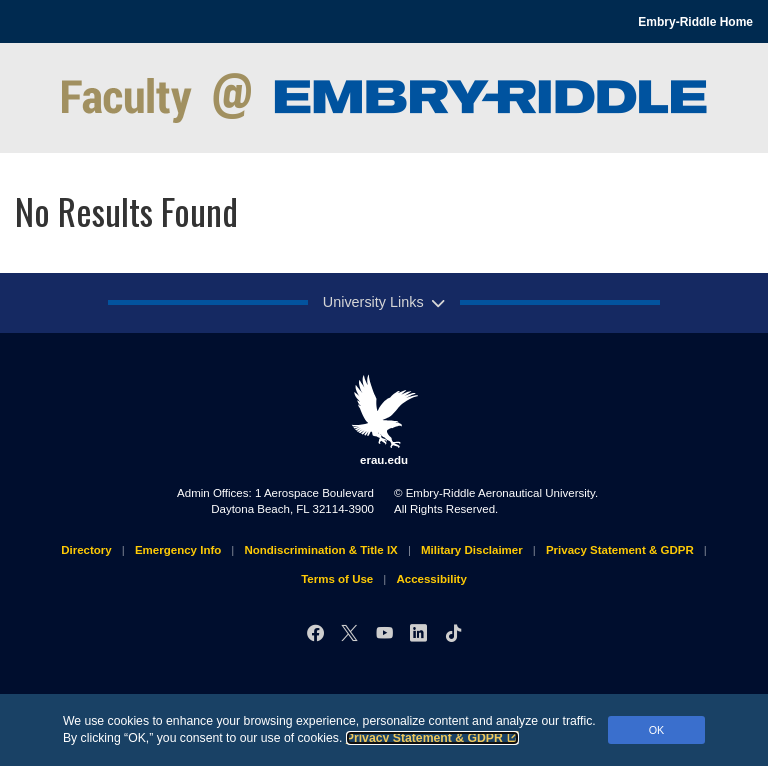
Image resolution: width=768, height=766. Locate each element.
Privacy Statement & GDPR (432, 738)
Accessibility (431, 579)
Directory (86, 550)
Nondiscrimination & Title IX (320, 550)
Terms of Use (337, 579)
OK (657, 730)
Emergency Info (178, 550)
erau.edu (384, 420)
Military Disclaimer (472, 550)
